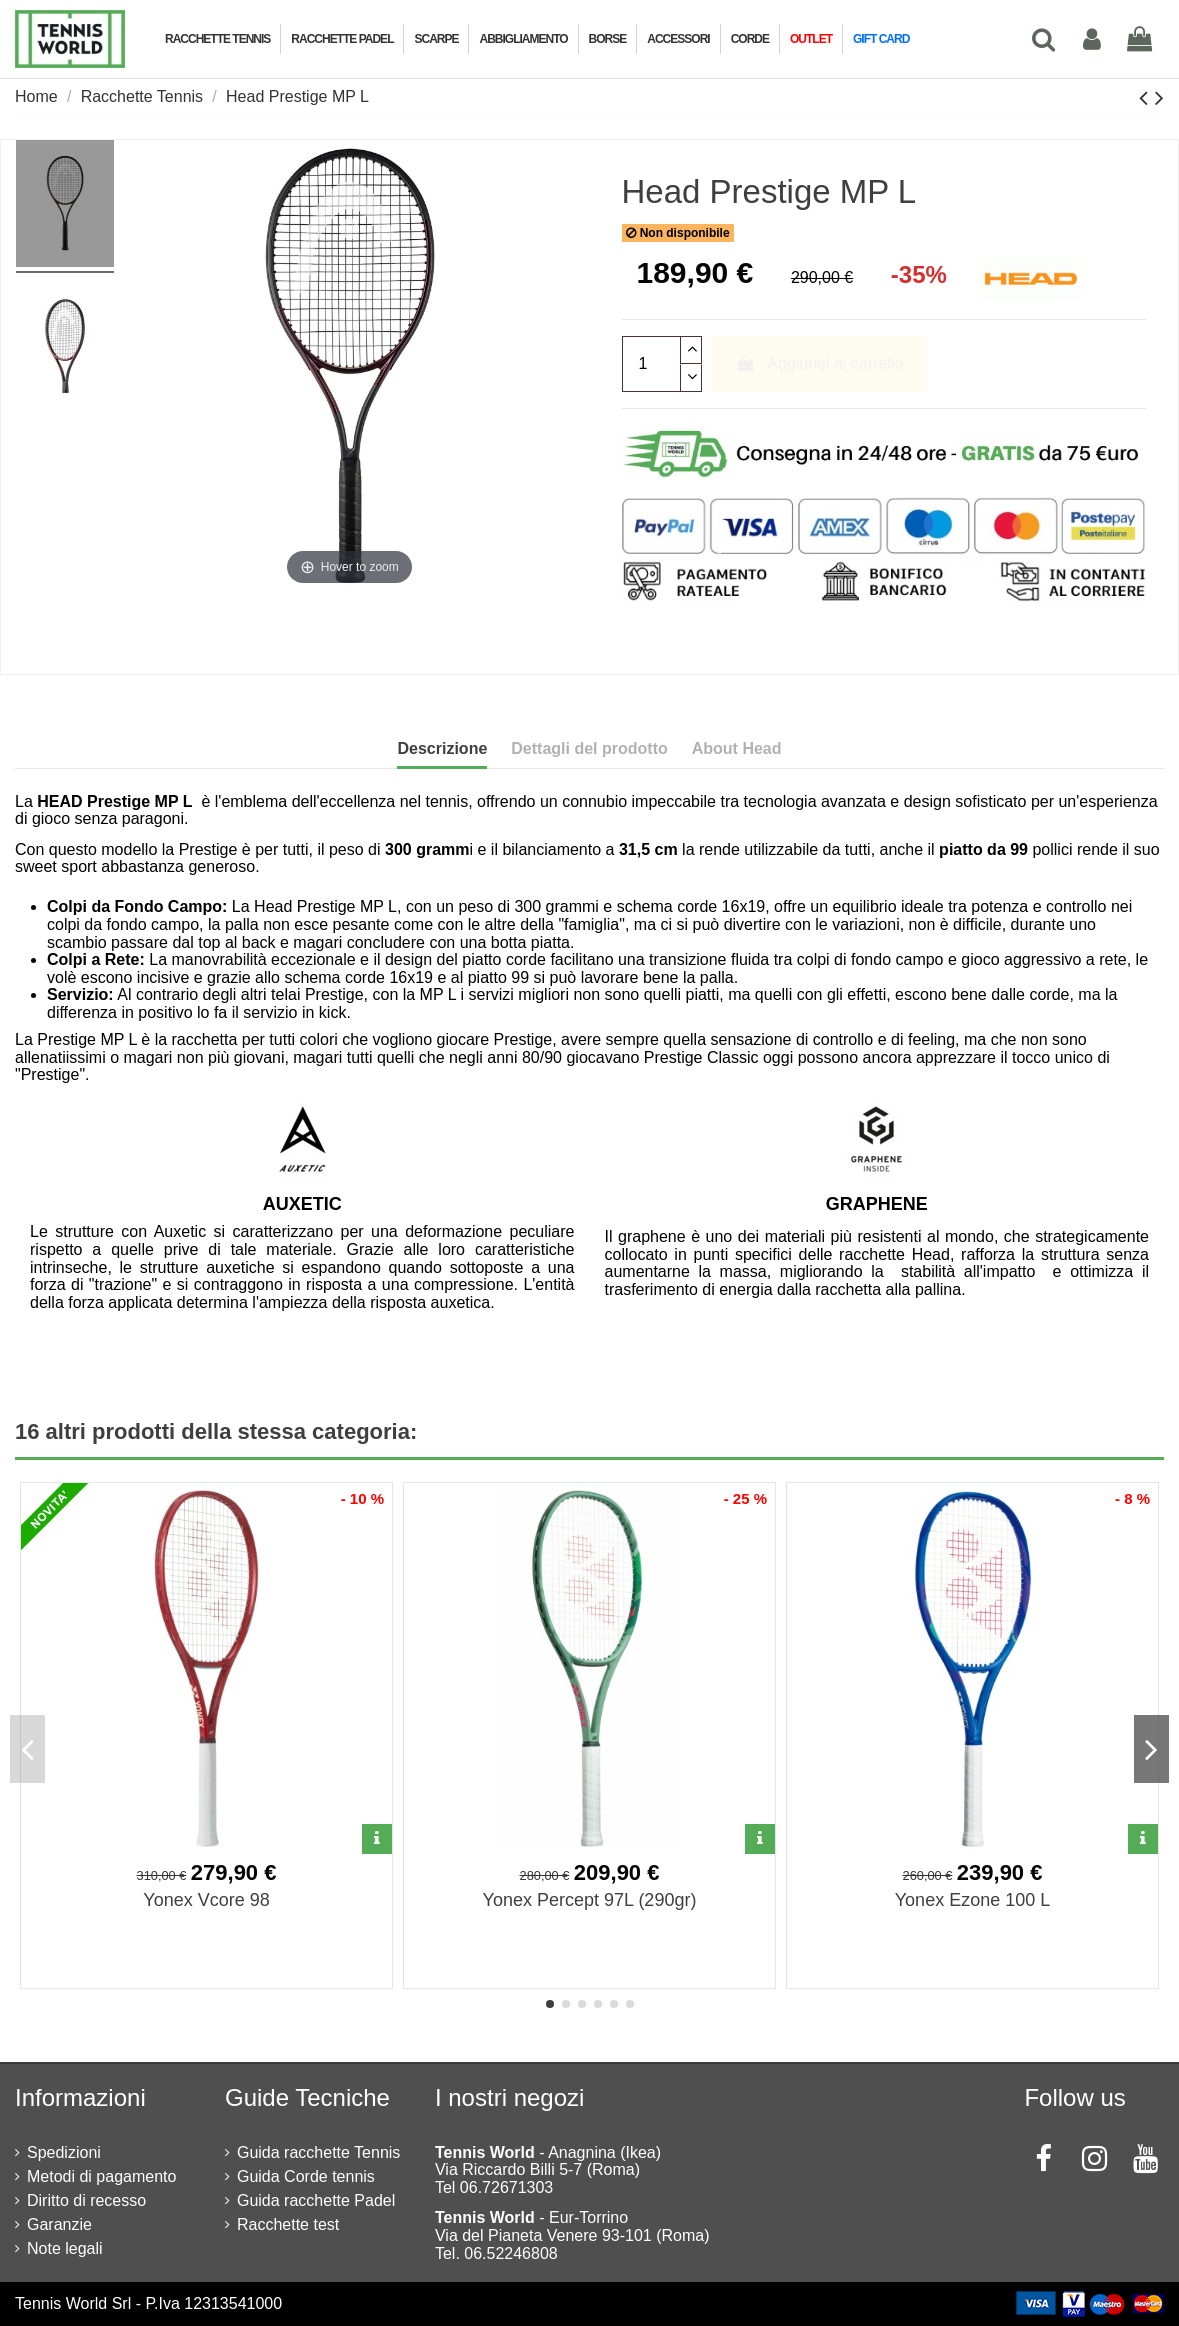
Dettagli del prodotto (589, 748)
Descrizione (442, 748)
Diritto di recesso (86, 2200)
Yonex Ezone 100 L (972, 1900)
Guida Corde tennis (306, 2176)
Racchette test (288, 2224)
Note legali (65, 2248)
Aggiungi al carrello (819, 363)
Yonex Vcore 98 (206, 1900)
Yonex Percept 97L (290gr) (590, 1900)
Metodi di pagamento (101, 2176)
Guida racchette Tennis (318, 2152)
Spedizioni (64, 2152)
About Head (737, 748)
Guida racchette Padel (316, 2200)
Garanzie (59, 2224)
